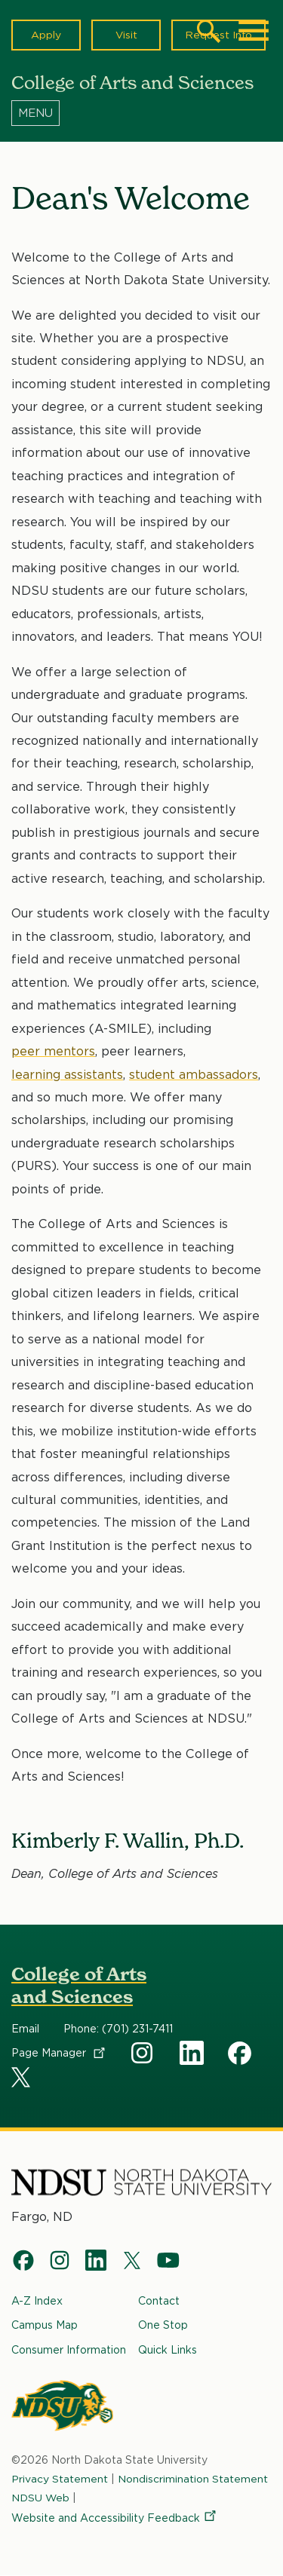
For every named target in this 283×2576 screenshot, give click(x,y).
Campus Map (44, 2325)
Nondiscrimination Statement (193, 2479)
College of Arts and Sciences (78, 1985)
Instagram (143, 2053)
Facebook (240, 2053)
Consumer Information (68, 2350)
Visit (125, 35)
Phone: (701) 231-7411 (118, 2029)
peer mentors (53, 1051)
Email (25, 2029)
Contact (159, 2301)
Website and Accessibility (114, 2518)
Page (59, 2053)
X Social (23, 2080)
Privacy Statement (59, 2479)
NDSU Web (41, 2498)
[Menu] (141, 112)
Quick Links (167, 2350)
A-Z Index (37, 2301)
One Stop (163, 2325)
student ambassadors (193, 1074)
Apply (46, 35)
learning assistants (67, 1074)
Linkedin (192, 2053)
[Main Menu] (253, 31)
